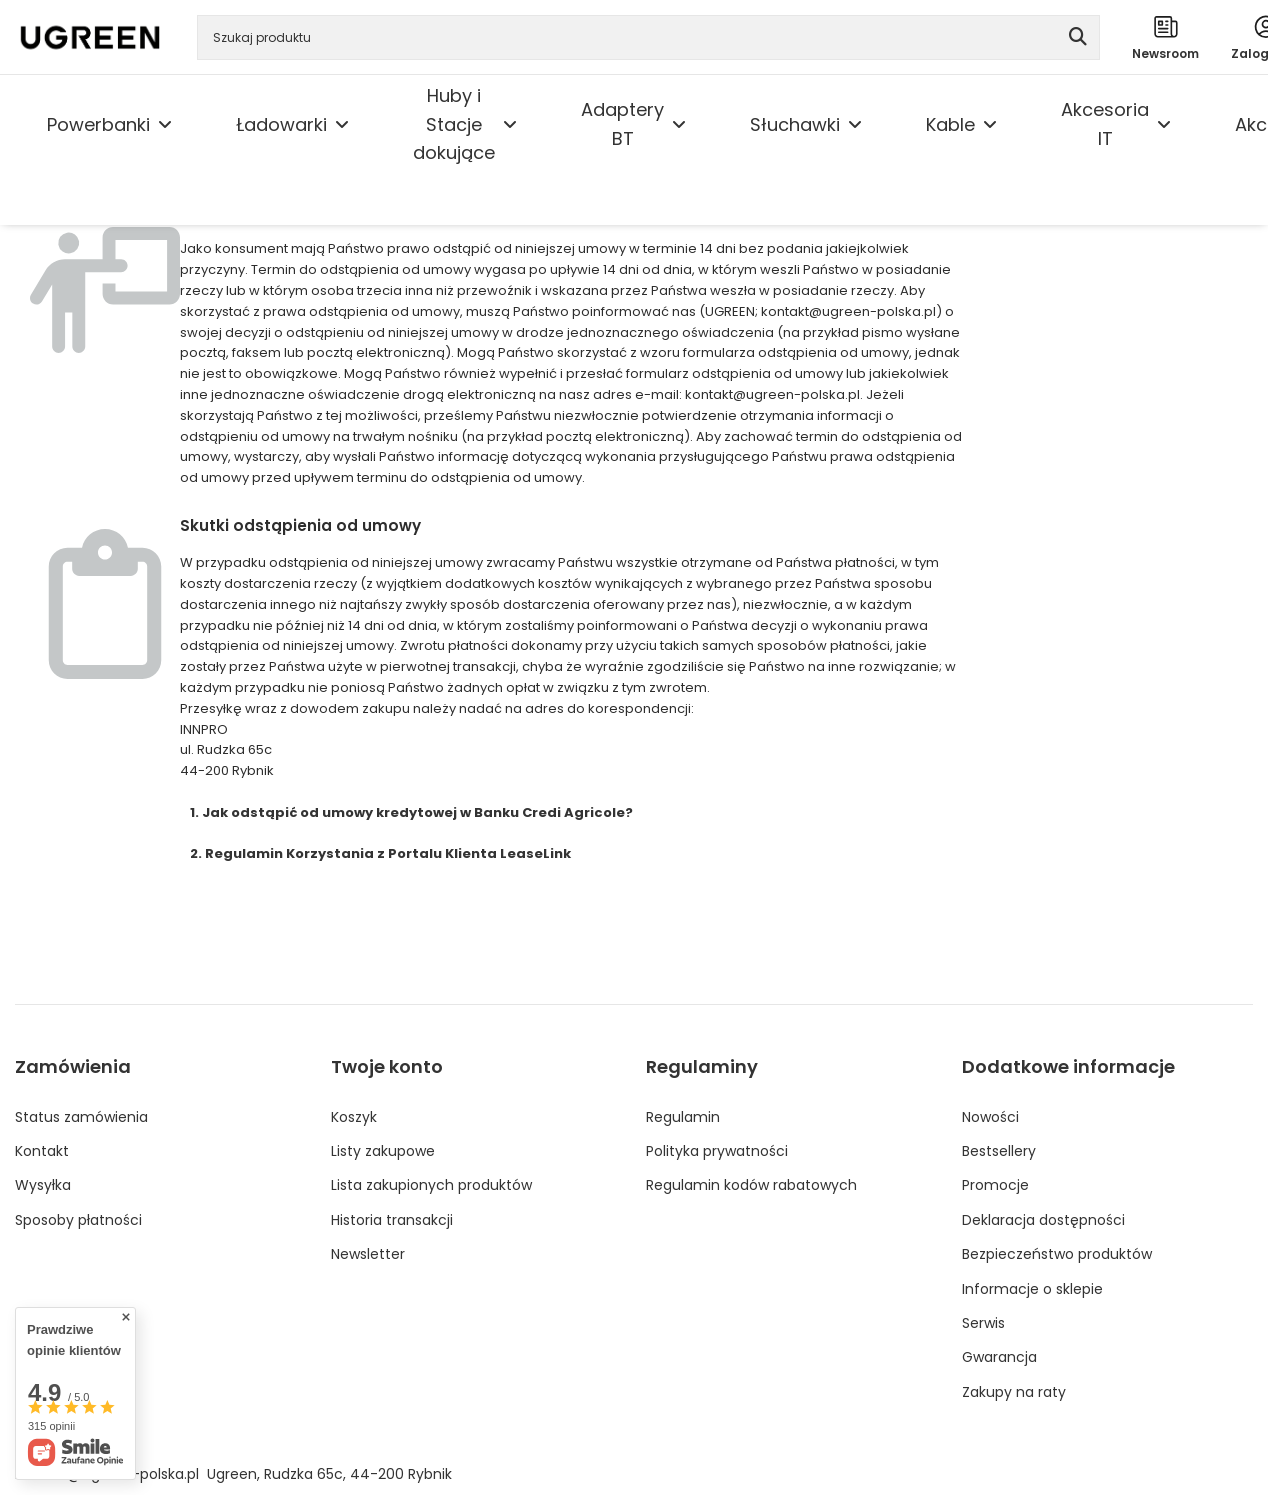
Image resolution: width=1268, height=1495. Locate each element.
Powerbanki (98, 124)
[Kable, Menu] (990, 125)
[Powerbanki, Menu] (165, 125)
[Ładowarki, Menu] (342, 125)
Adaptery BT (622, 124)
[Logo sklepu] (90, 37)
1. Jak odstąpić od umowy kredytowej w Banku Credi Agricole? (411, 812)
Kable (950, 124)
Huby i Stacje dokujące (454, 124)
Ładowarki (281, 124)
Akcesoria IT (1105, 124)
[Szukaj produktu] (648, 37)
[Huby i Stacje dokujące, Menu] (510, 125)
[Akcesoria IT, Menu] (1164, 125)
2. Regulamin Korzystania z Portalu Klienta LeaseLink (380, 853)
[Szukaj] (1077, 37)
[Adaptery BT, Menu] (679, 125)
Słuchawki (795, 124)
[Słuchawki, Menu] (855, 125)
